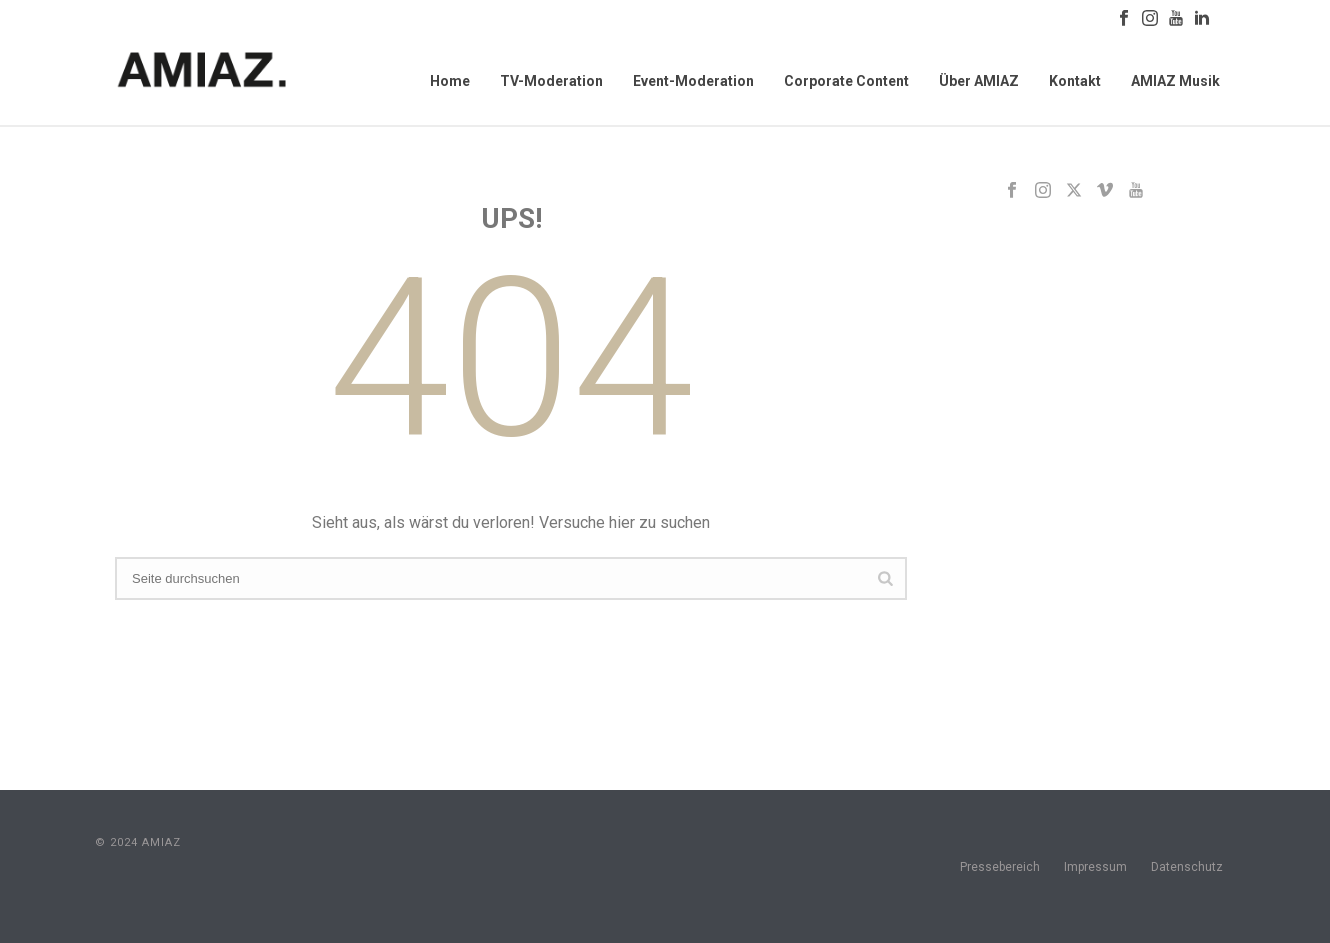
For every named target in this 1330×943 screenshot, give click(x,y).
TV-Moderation (551, 81)
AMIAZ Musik (1175, 81)
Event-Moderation (693, 81)
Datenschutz (1187, 867)
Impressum (1095, 867)
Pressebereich (1000, 867)
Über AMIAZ (979, 81)
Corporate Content (846, 81)
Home (450, 81)
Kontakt (1075, 81)
